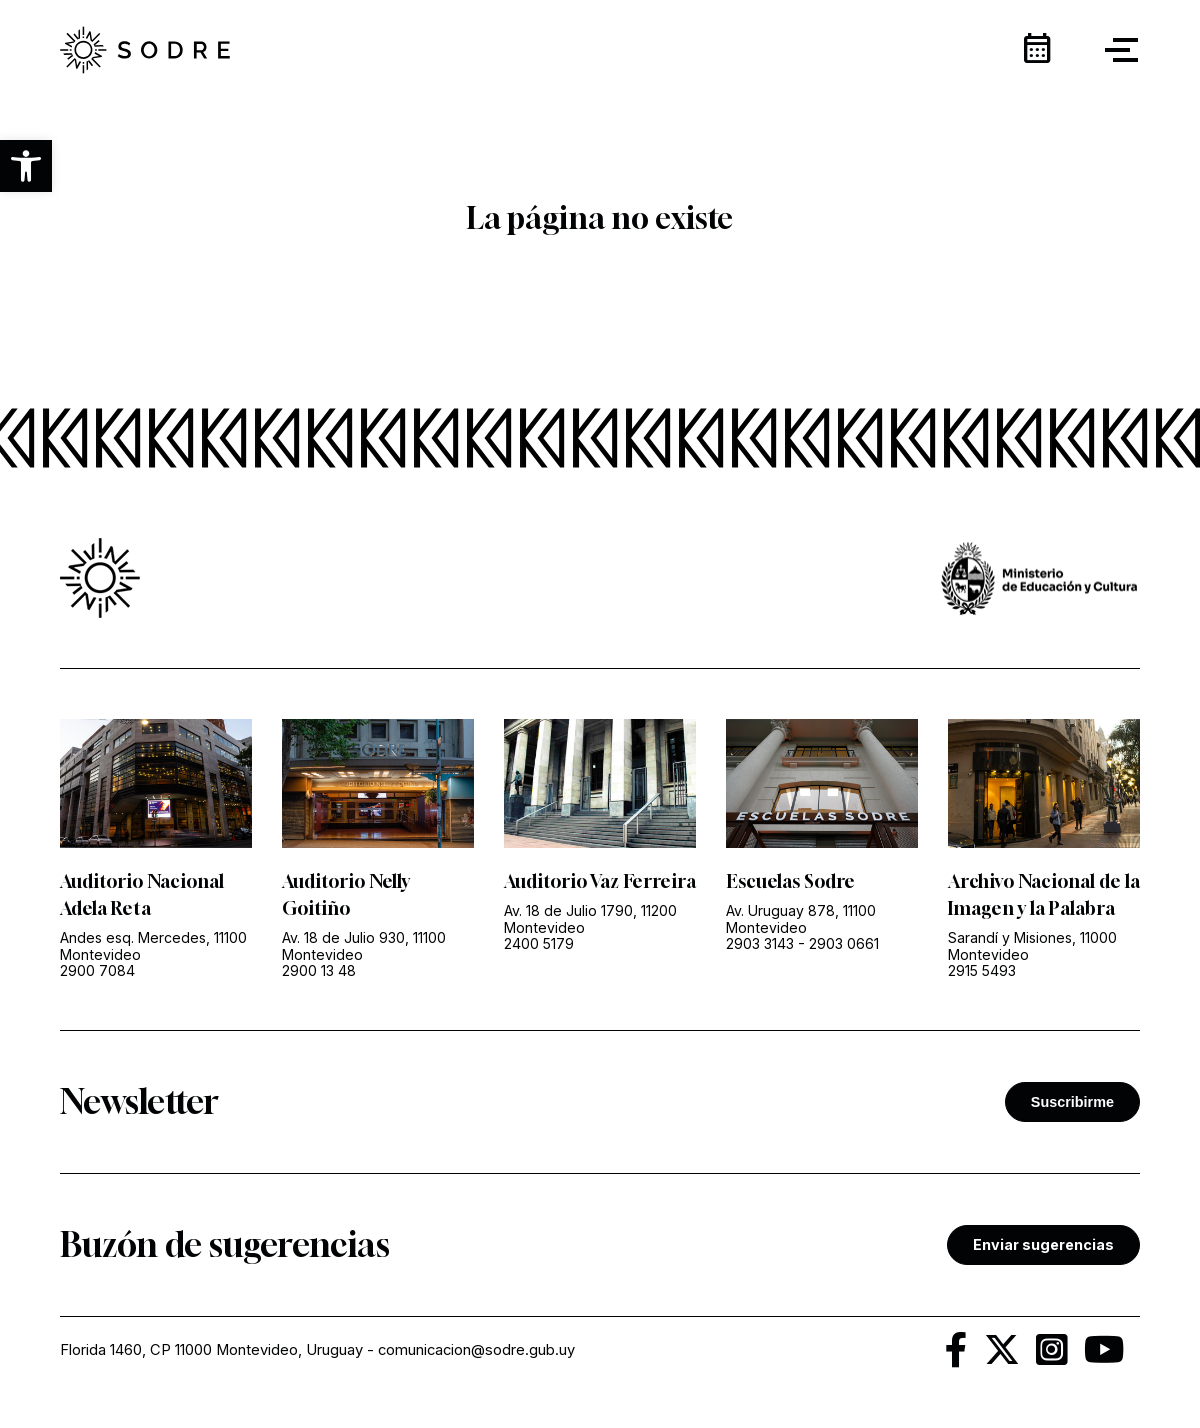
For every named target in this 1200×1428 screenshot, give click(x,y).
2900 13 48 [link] (319, 970)
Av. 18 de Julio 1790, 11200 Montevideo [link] (590, 919)
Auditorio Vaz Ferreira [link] (600, 881)
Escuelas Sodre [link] (790, 881)
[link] (145, 50)
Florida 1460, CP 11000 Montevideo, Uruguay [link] (211, 1350)
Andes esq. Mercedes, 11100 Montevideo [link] (153, 946)
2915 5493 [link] (982, 970)
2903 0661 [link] (844, 943)
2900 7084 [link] (97, 970)
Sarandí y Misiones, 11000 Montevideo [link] (1032, 946)
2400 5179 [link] (539, 943)
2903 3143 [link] (760, 943)
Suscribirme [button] (1072, 1102)
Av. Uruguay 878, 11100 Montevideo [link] (801, 919)
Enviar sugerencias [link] (1043, 1244)
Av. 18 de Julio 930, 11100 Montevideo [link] (364, 946)
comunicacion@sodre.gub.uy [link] (476, 1350)
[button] (26, 166)
